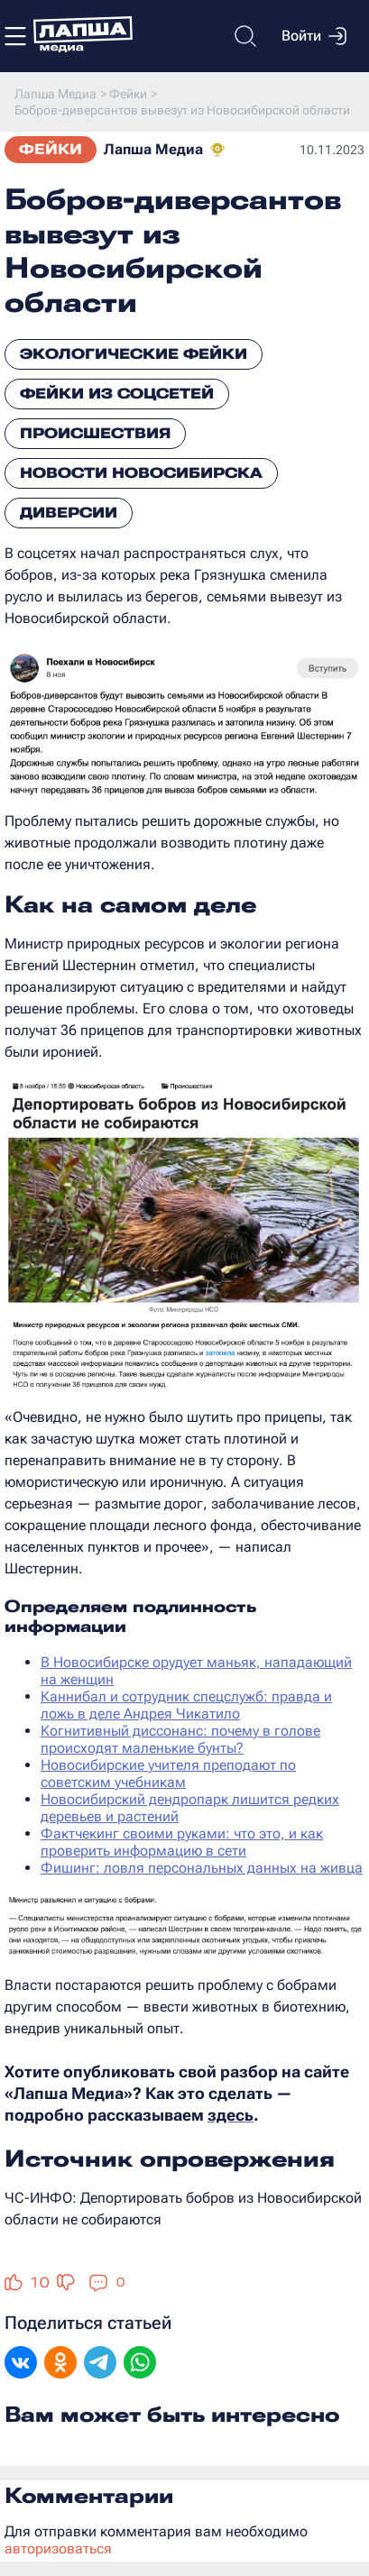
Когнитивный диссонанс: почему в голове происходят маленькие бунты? (180, 1739)
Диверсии (68, 512)
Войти (313, 36)
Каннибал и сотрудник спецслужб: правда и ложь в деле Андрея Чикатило (186, 1705)
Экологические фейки (133, 353)
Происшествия (95, 433)
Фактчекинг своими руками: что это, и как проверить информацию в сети (182, 1842)
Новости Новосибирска (141, 472)
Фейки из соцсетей (117, 393)
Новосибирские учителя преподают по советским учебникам (168, 1773)
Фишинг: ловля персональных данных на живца (202, 1867)
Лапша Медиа (153, 149)
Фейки (50, 149)
